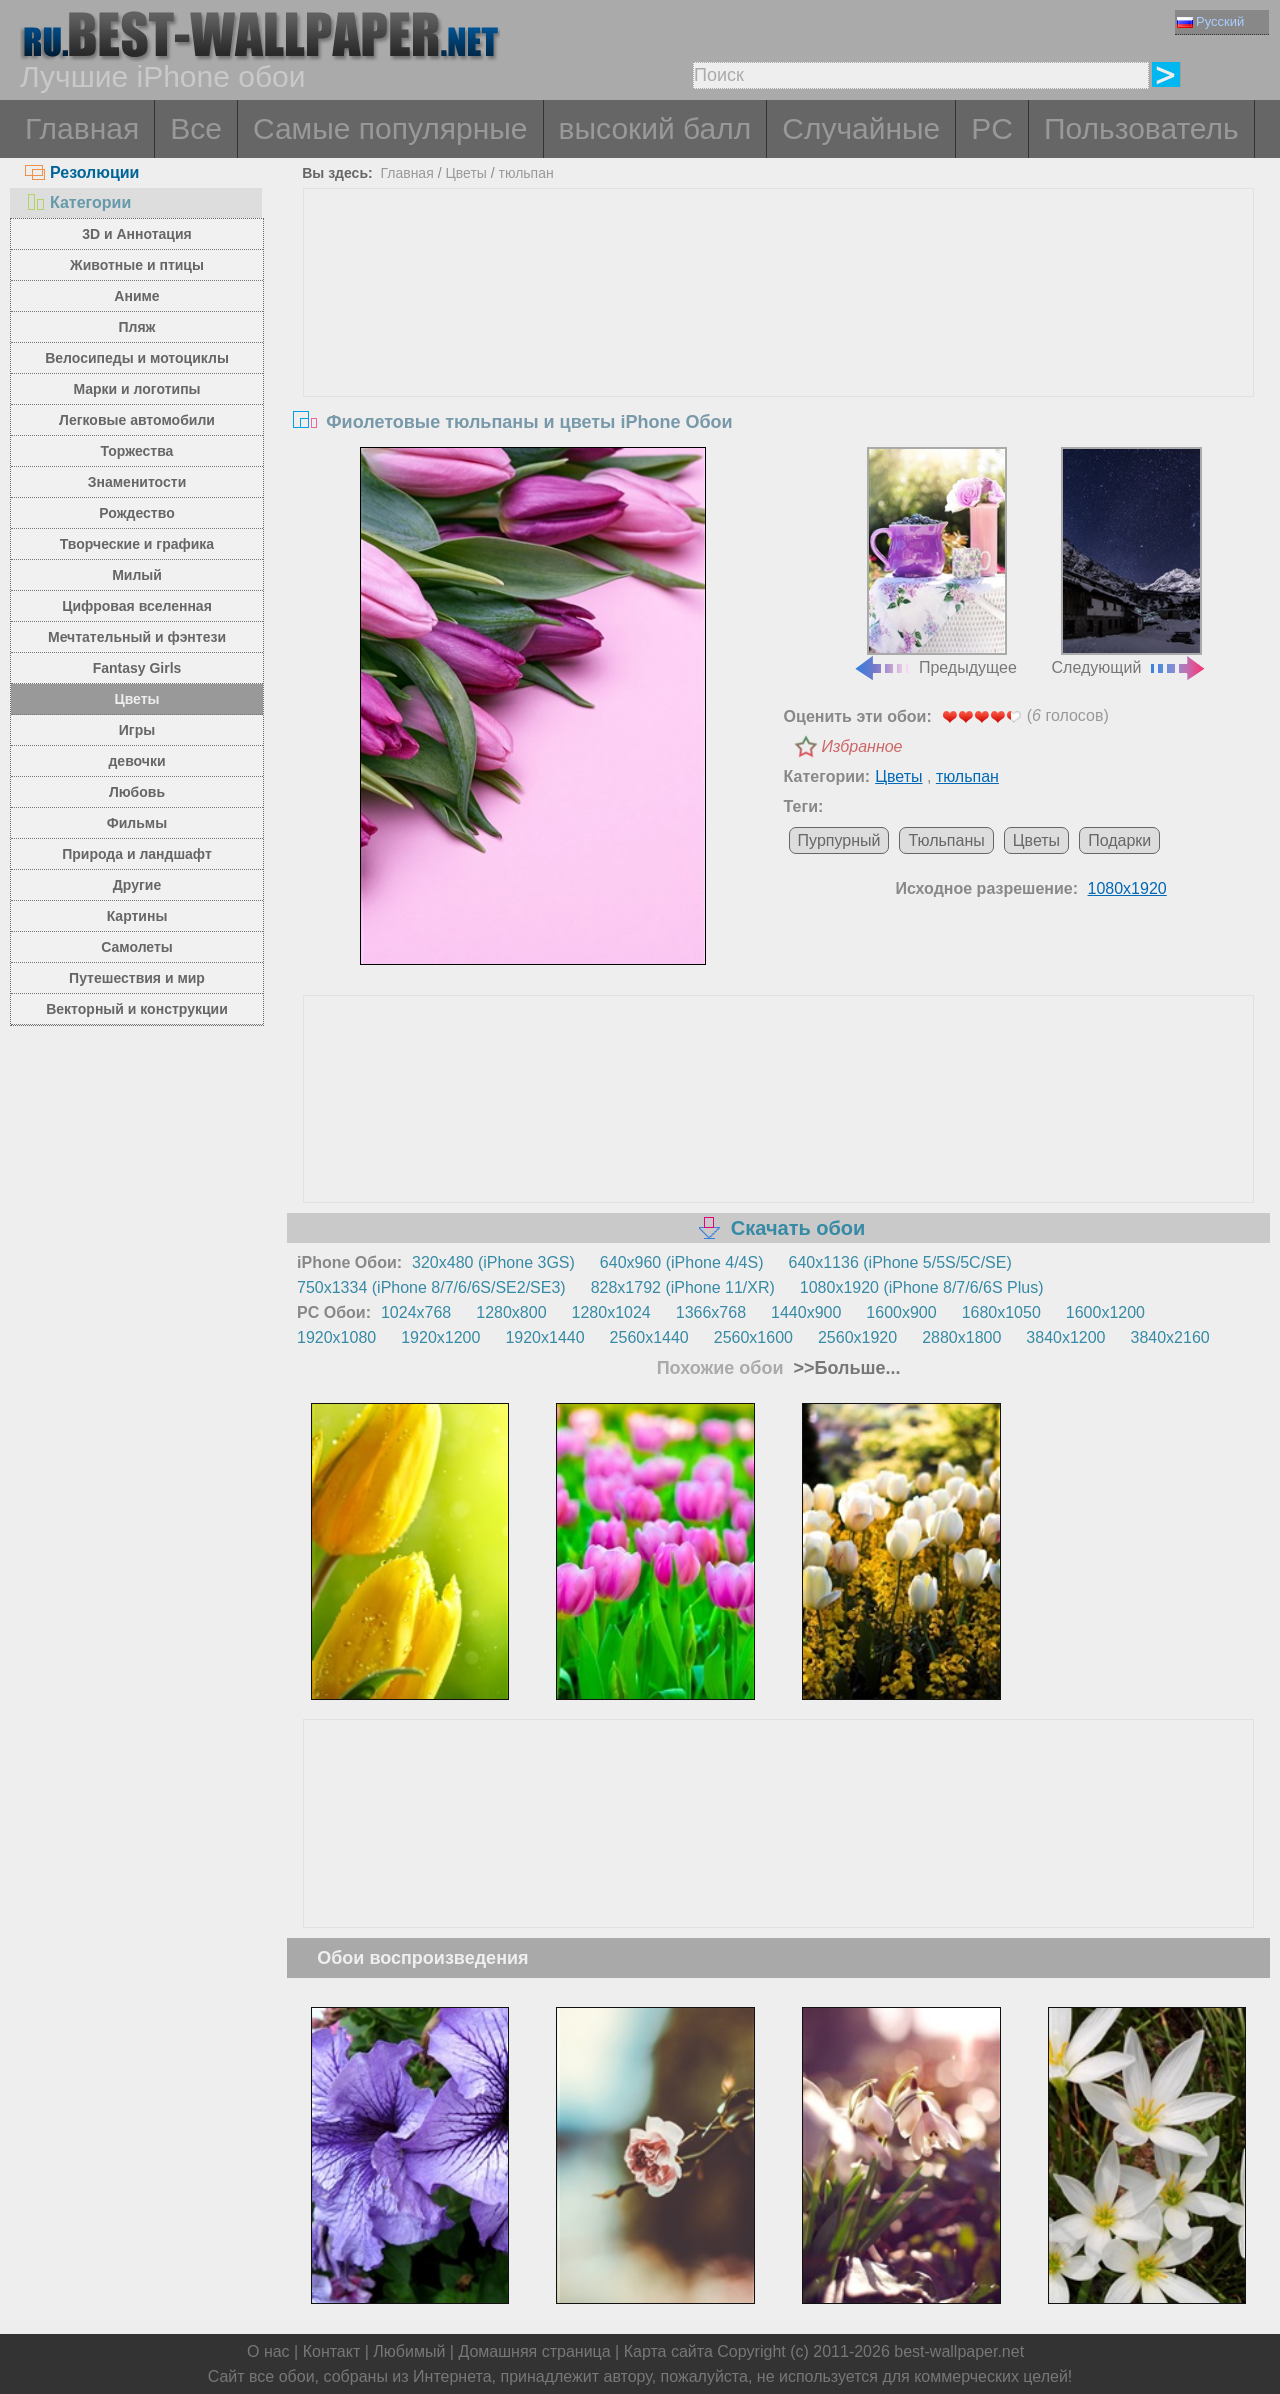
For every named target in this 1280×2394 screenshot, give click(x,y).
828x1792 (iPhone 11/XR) (683, 1287)
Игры (137, 730)
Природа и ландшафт (137, 854)
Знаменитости (137, 482)
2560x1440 (649, 1337)
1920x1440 (544, 1337)
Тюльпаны (946, 840)
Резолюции (82, 172)
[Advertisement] (779, 339)
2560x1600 (753, 1337)
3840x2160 (1170, 1337)
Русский (1210, 21)
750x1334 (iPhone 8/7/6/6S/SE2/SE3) (431, 1287)
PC (992, 128)
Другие (137, 885)
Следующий (1130, 562)
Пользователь (1141, 128)
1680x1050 (1001, 1312)
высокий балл (655, 128)
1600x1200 (1105, 1312)
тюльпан (526, 173)
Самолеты (137, 947)
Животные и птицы (137, 265)
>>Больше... (845, 1368)
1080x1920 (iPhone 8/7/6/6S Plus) (922, 1287)
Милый (137, 575)
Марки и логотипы (136, 389)
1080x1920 (1127, 888)
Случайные (861, 128)
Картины (137, 916)
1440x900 (806, 1312)
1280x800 (511, 1312)
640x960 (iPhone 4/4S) (682, 1262)
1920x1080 (336, 1337)
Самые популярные (390, 128)
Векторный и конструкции (137, 1009)
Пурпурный (839, 840)
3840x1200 (1065, 1337)
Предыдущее (935, 562)
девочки (136, 761)
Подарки (1119, 840)
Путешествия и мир (137, 978)
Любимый (409, 2351)
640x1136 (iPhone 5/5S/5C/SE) (900, 1262)
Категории (78, 202)
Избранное (862, 746)
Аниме (136, 296)
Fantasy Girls (137, 668)
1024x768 (416, 1312)
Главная (82, 128)
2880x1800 (961, 1337)
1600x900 (901, 1312)
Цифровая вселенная (137, 606)
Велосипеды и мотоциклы (137, 358)
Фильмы (137, 823)
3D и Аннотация (137, 234)
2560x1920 (857, 1337)
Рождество (136, 513)
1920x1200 (440, 1337)
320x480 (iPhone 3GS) (493, 1262)
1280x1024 (611, 1312)
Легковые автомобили (137, 420)
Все (196, 128)
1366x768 (711, 1312)
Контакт (332, 2351)
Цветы (136, 699)
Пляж (136, 327)
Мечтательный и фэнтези (137, 637)
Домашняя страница (534, 2351)
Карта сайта (668, 2351)
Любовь (137, 792)
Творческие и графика (137, 544)
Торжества (137, 451)
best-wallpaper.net (959, 2351)
